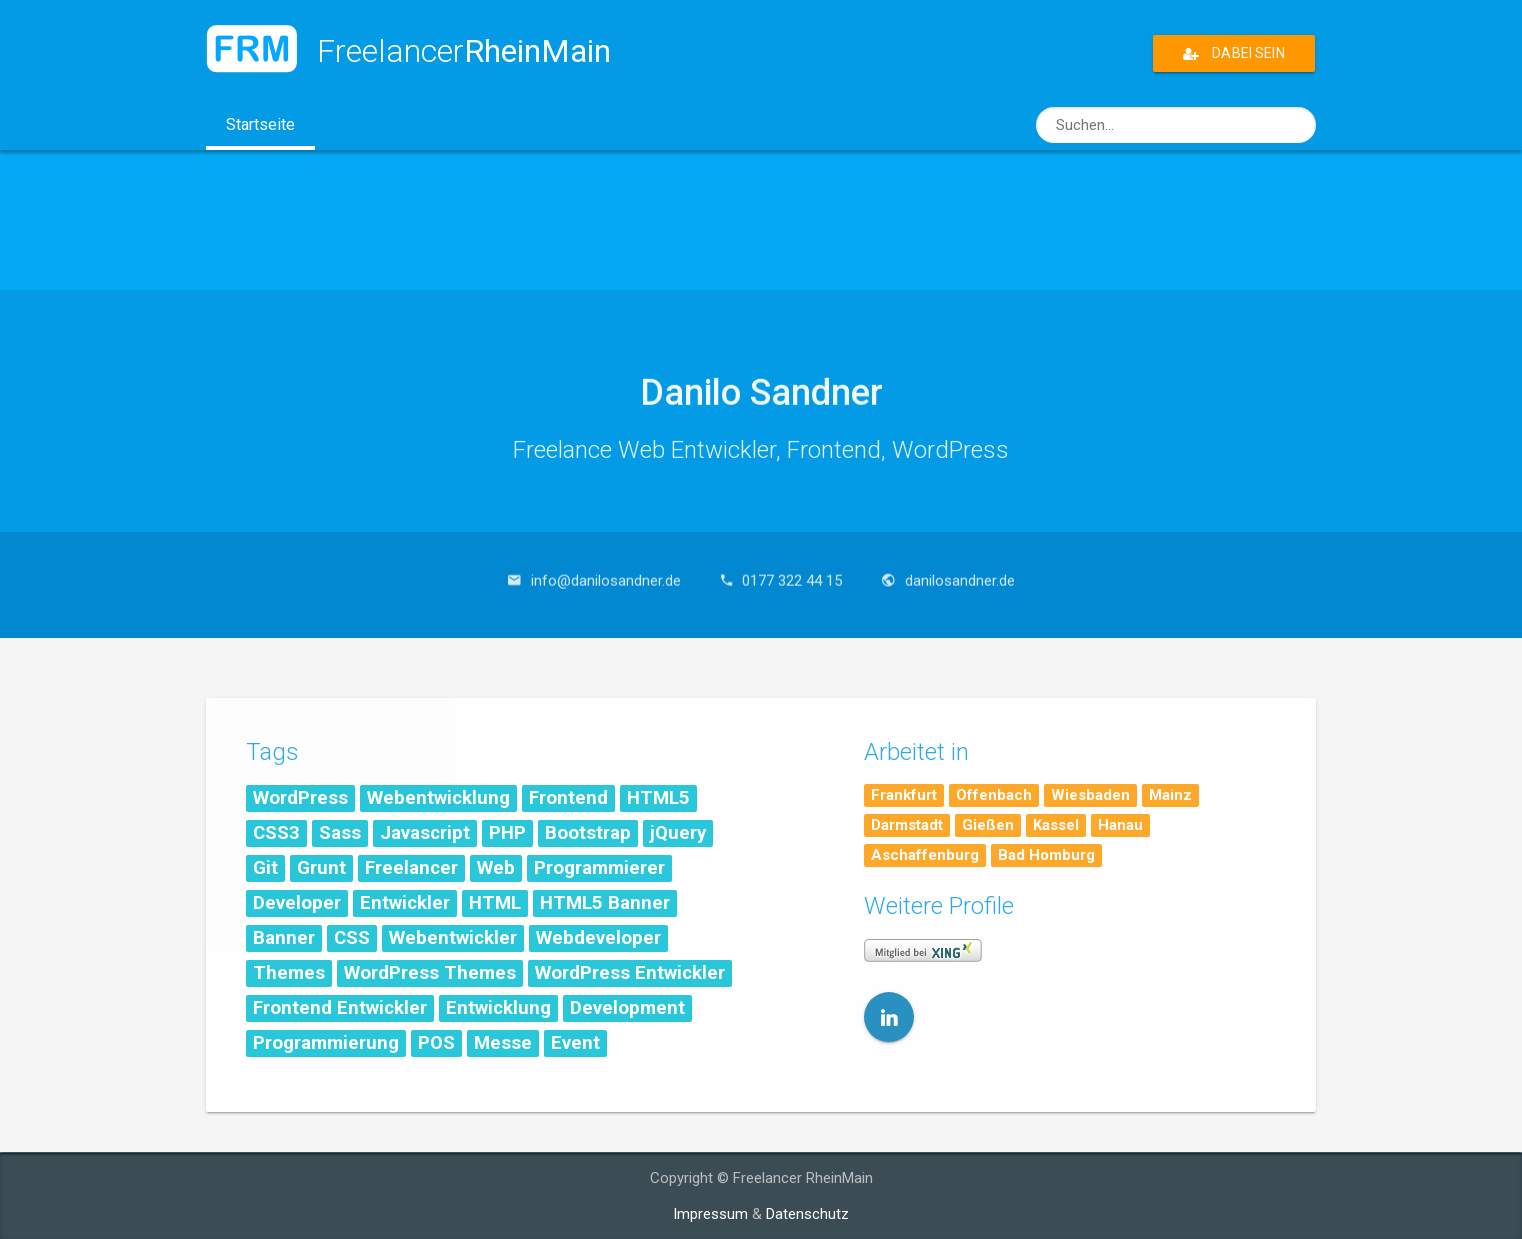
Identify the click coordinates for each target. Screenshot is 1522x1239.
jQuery (678, 833)
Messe (503, 1043)
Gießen (988, 825)
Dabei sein (1234, 53)
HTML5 (658, 798)
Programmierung (326, 1043)
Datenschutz (807, 1214)
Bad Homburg (1046, 855)
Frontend (568, 798)
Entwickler (405, 903)
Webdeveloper (598, 938)
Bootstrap (588, 833)
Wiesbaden (1090, 795)
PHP (507, 833)
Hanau (1120, 825)
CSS (352, 938)
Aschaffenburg (925, 855)
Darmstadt (907, 825)
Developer (297, 903)
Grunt (321, 868)
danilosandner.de (960, 571)
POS (436, 1043)
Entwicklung (498, 1008)
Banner (284, 938)
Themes (289, 973)
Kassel (1056, 825)
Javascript (425, 833)
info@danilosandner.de (606, 571)
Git (265, 868)
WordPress (300, 798)
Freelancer (411, 868)
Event (575, 1043)
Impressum (710, 1214)
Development (627, 1008)
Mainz (1170, 795)
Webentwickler (453, 938)
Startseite (270, 131)
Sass (340, 833)
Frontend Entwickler (340, 1008)
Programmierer (599, 868)
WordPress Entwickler (630, 973)
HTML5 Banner (605, 903)
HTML (495, 903)
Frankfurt (904, 795)
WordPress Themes (430, 973)
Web (496, 868)
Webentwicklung (438, 798)
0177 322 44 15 (792, 571)
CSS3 (276, 833)
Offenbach (994, 795)
